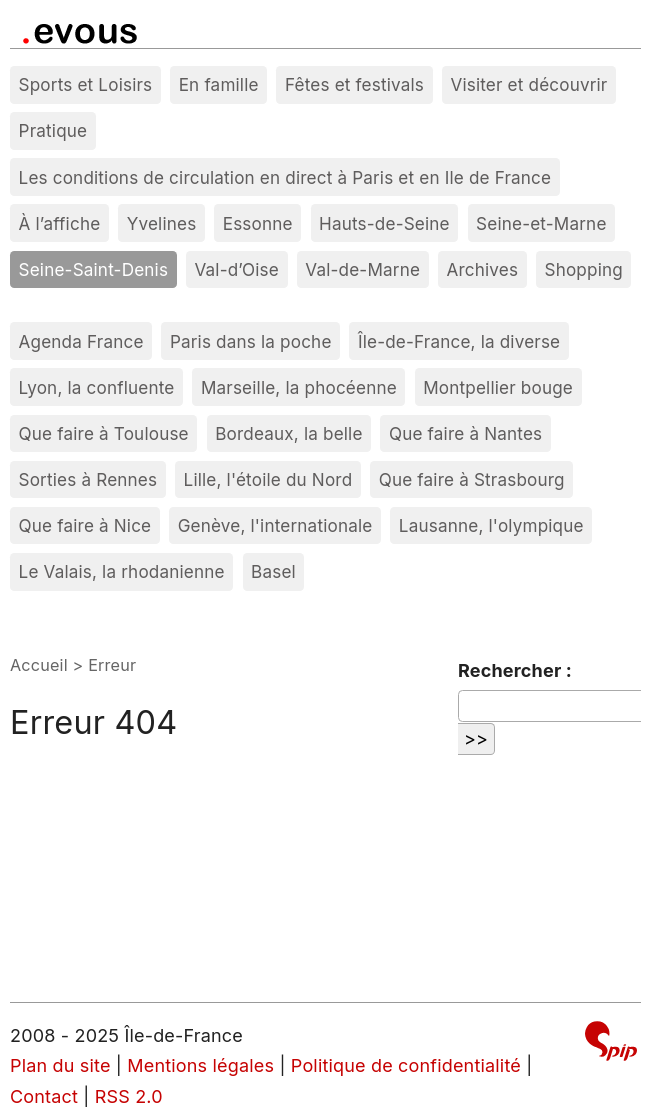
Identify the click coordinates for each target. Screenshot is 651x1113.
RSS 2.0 (129, 1096)
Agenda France (81, 341)
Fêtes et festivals (354, 84)
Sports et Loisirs (86, 84)
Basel (273, 571)
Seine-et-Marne (541, 223)
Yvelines (162, 223)
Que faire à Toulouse (104, 433)
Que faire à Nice (85, 525)
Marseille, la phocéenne (299, 387)
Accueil (39, 665)
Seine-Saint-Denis (94, 269)
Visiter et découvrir (528, 84)
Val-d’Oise (236, 269)
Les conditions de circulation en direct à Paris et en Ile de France (285, 177)
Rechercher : (515, 670)
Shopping (584, 269)
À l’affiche (60, 223)
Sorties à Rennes (88, 479)
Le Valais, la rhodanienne (122, 571)
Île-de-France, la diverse (459, 341)
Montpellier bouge (498, 387)
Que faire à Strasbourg (472, 479)
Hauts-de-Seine (384, 223)
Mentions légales (200, 1065)
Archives (482, 269)
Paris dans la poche (251, 341)
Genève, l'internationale (275, 525)
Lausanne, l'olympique (491, 525)
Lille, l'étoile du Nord (268, 479)
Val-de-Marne (362, 269)
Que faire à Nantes (465, 433)
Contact (44, 1096)
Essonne (258, 223)
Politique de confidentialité (406, 1065)
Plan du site (60, 1065)
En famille (219, 84)
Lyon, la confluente (97, 387)
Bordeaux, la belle (288, 433)
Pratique (53, 130)
